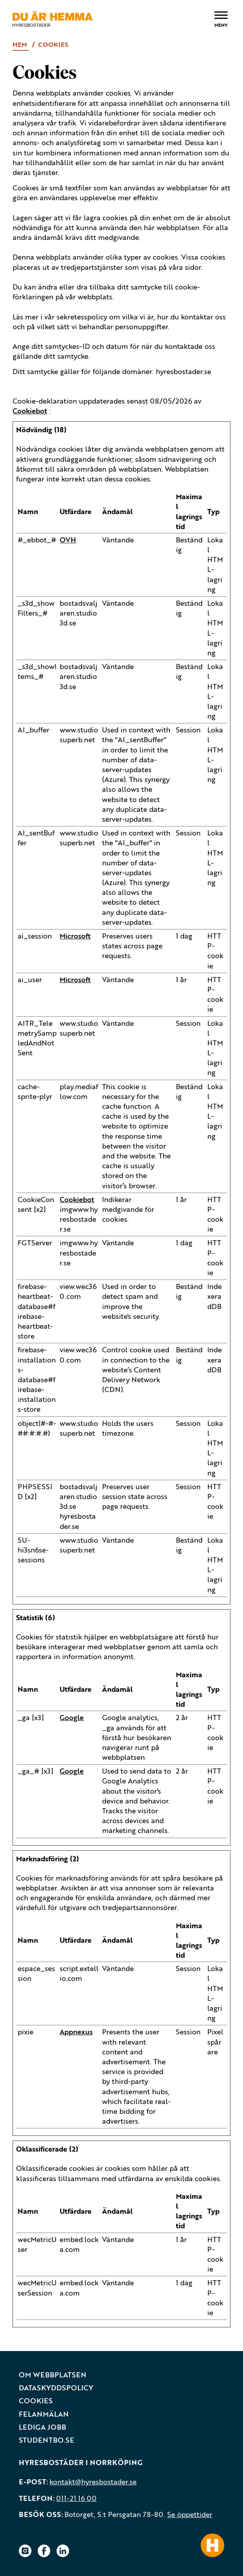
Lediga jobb (42, 2427)
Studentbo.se (46, 2440)
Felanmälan (44, 2414)
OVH (68, 540)
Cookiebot (30, 411)
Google (72, 1717)
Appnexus (76, 2032)
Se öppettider (189, 2514)
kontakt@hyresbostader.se (93, 2481)
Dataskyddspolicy (56, 2388)
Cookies (36, 2401)
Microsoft (75, 936)
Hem (21, 44)
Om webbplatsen (52, 2375)
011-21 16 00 (76, 2498)
